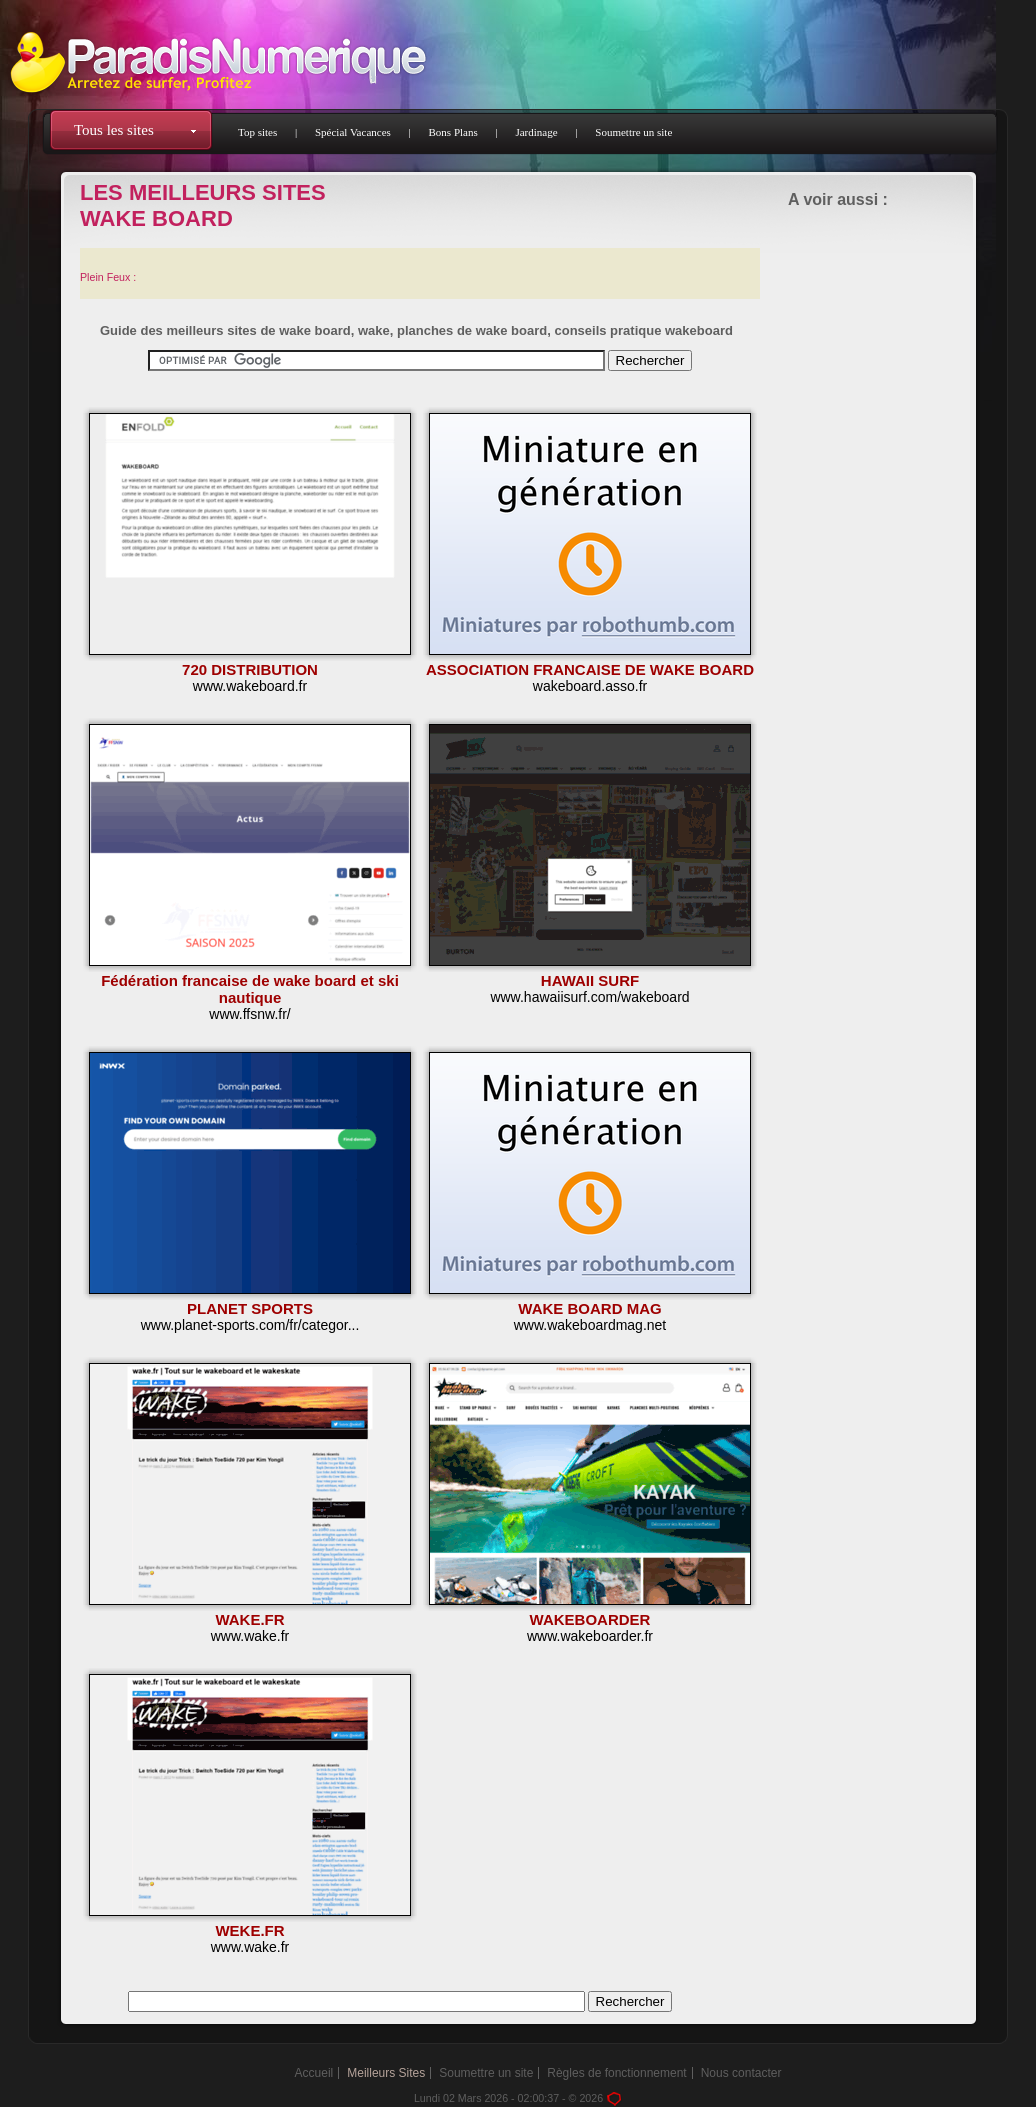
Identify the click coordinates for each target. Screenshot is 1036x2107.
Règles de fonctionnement (616, 2073)
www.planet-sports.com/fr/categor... (250, 1325)
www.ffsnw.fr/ (249, 1014)
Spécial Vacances (353, 132)
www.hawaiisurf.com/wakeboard (589, 997)
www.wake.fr (250, 1636)
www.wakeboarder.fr (590, 1636)
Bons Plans (453, 132)
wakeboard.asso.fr (590, 686)
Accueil (314, 2073)
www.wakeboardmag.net (590, 1325)
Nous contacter (741, 2073)
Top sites (257, 132)
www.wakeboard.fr (250, 686)
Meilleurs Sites (386, 2073)
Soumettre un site (633, 132)
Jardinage (536, 132)
